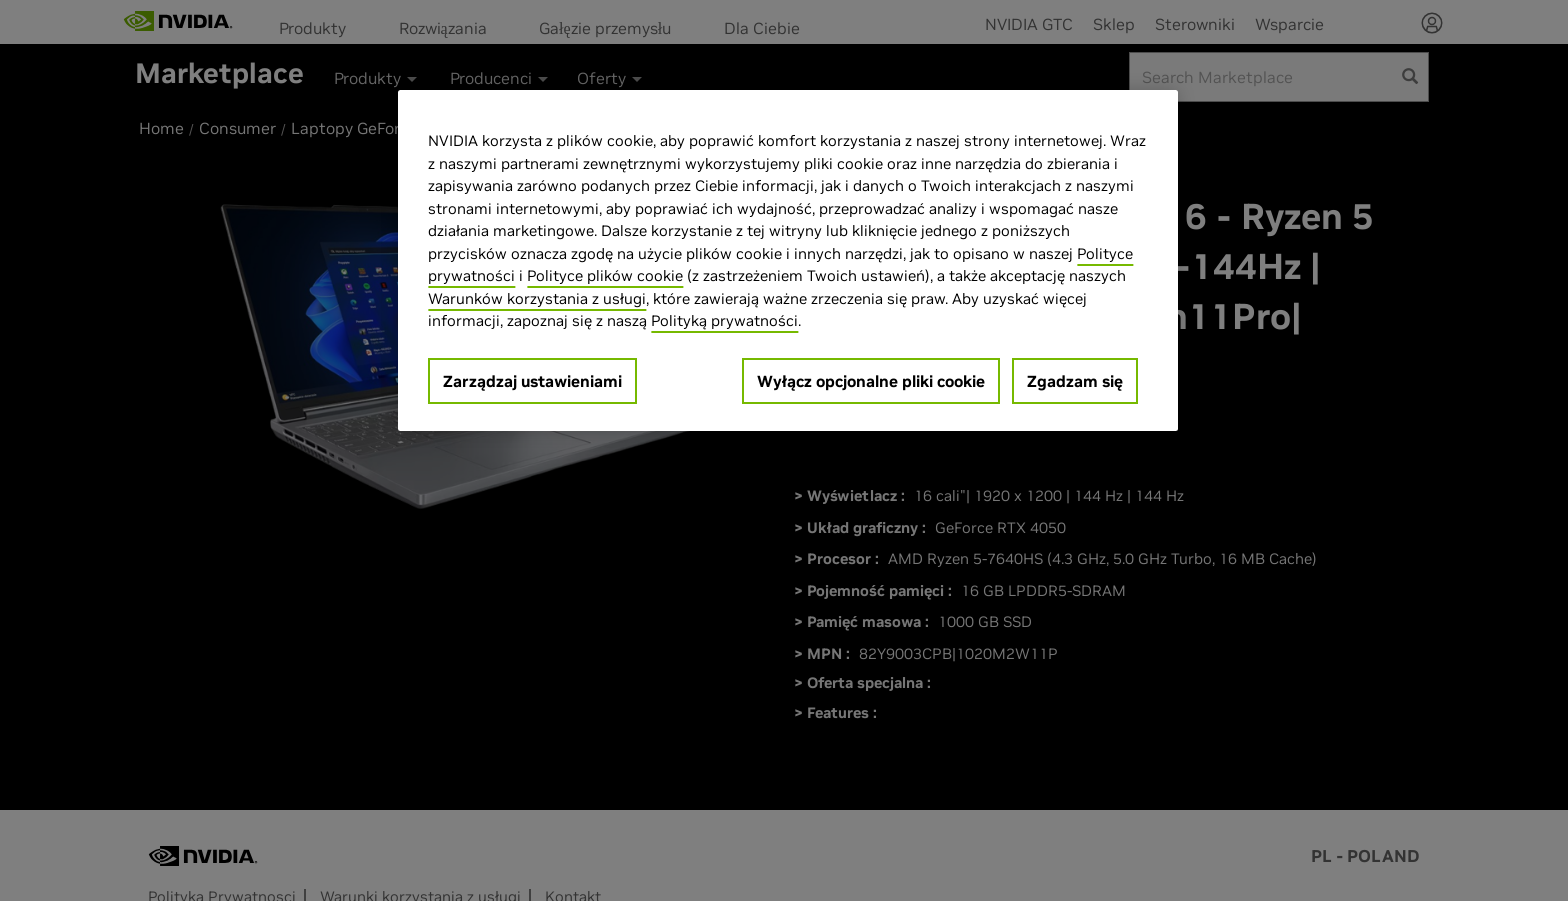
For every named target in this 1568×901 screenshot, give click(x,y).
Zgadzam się (1075, 381)
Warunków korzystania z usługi (537, 298)
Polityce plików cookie (605, 275)
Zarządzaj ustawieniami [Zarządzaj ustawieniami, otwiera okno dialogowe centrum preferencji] (532, 381)
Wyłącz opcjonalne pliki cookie (871, 381)
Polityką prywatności (724, 320)
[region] (788, 260)
